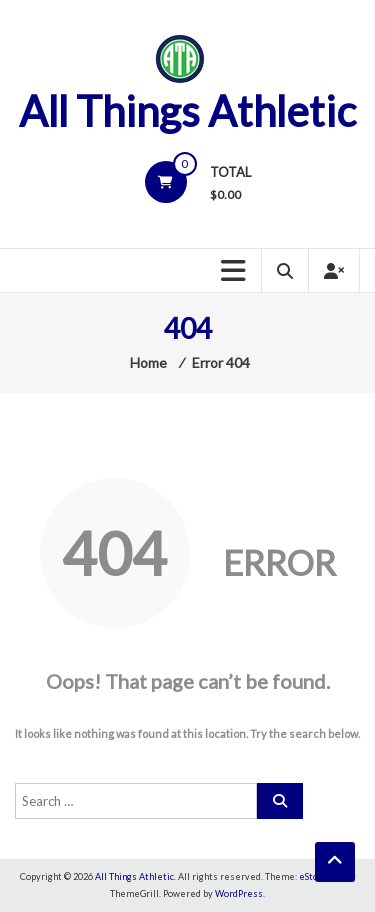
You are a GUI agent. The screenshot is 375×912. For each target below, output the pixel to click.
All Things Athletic (187, 111)
